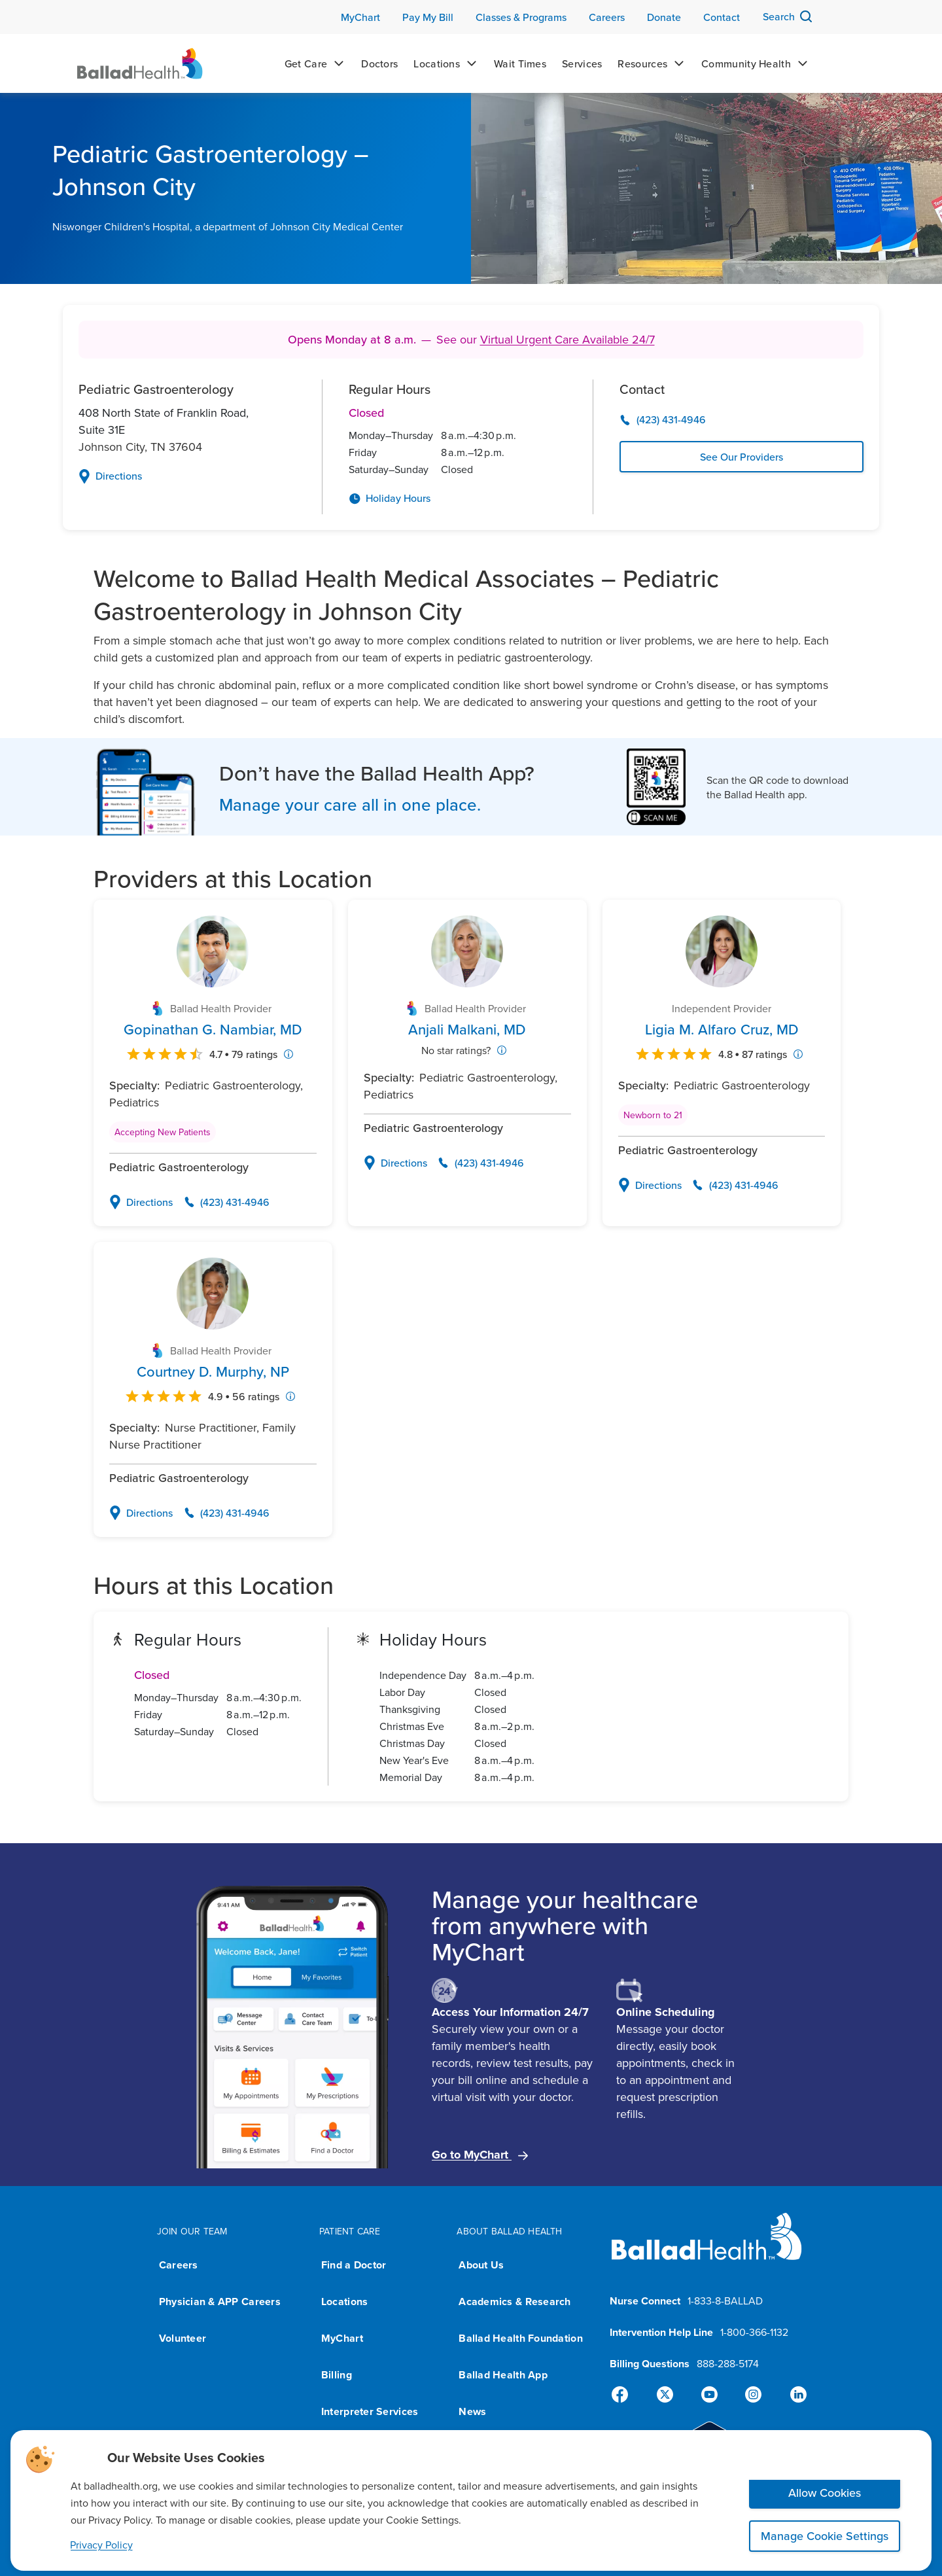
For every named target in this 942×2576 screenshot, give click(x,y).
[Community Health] (755, 63)
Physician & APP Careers (220, 2301)
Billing (336, 2374)
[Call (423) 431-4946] (741, 420)
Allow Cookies (824, 2492)
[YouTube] (709, 2395)
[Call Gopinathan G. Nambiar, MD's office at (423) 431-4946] (226, 1202)
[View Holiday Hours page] (457, 498)
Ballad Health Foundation (520, 2338)
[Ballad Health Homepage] (140, 63)
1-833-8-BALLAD (725, 2300)
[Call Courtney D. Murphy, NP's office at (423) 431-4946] (226, 1512)
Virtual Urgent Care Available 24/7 (567, 339)
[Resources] (651, 63)
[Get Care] (315, 63)
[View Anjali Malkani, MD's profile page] (467, 1029)
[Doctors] (379, 63)
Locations (344, 2301)
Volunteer (182, 2338)
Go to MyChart (480, 2154)
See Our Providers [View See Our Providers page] (741, 457)
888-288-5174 (728, 2363)
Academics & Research (514, 2301)
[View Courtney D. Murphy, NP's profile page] (213, 1371)
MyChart (342, 2338)
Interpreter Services (369, 2411)
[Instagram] (751, 2395)
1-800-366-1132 (754, 2332)
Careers (178, 2264)
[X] (667, 2395)
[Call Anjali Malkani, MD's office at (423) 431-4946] (481, 1162)
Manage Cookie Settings (824, 2536)
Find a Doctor (354, 2264)
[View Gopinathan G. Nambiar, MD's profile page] (213, 1029)
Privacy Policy (101, 2544)
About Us (481, 2264)
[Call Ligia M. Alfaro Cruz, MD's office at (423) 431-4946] (735, 1185)
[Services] (582, 63)
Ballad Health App (503, 2374)
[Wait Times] (520, 63)
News (472, 2411)
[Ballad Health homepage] (707, 2247)
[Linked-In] (793, 2395)
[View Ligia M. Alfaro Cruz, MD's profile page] (722, 1029)
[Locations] (445, 63)
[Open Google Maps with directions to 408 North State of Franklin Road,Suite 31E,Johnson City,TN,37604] (187, 476)
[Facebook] (625, 2395)
